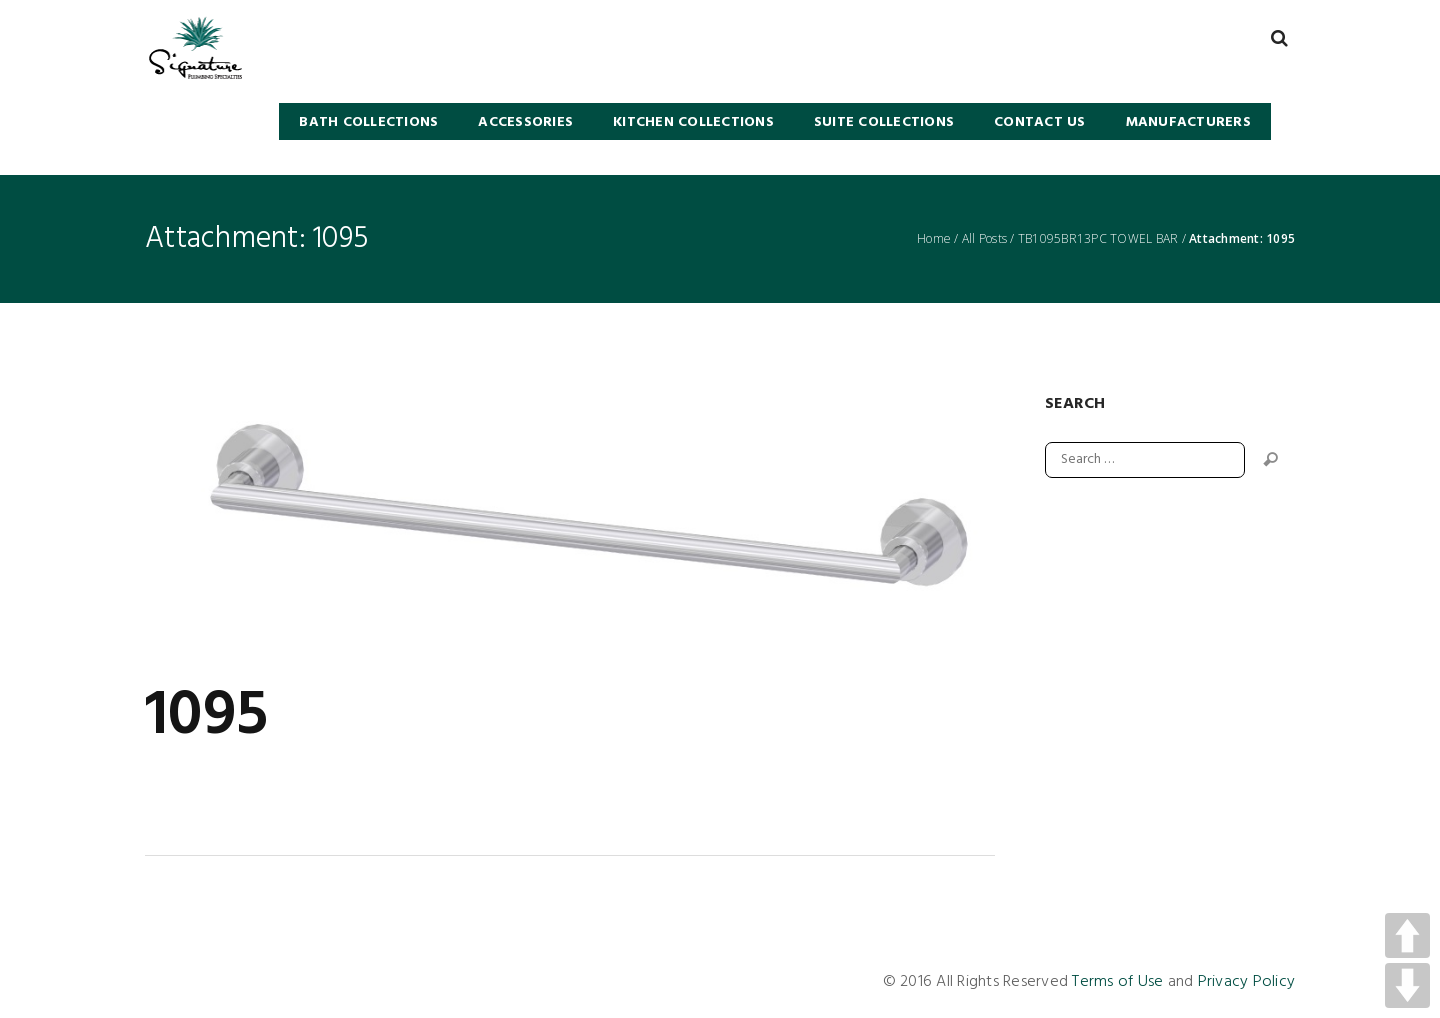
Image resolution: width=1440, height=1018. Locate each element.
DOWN (1407, 985)
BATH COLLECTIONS (368, 122)
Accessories (525, 122)
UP (1407, 935)
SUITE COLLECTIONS (884, 122)
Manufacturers (1188, 122)
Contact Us (1040, 122)
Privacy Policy (1247, 982)
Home (934, 239)
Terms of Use (1117, 982)
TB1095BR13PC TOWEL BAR (1098, 239)
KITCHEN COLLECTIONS (693, 122)
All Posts (984, 239)
